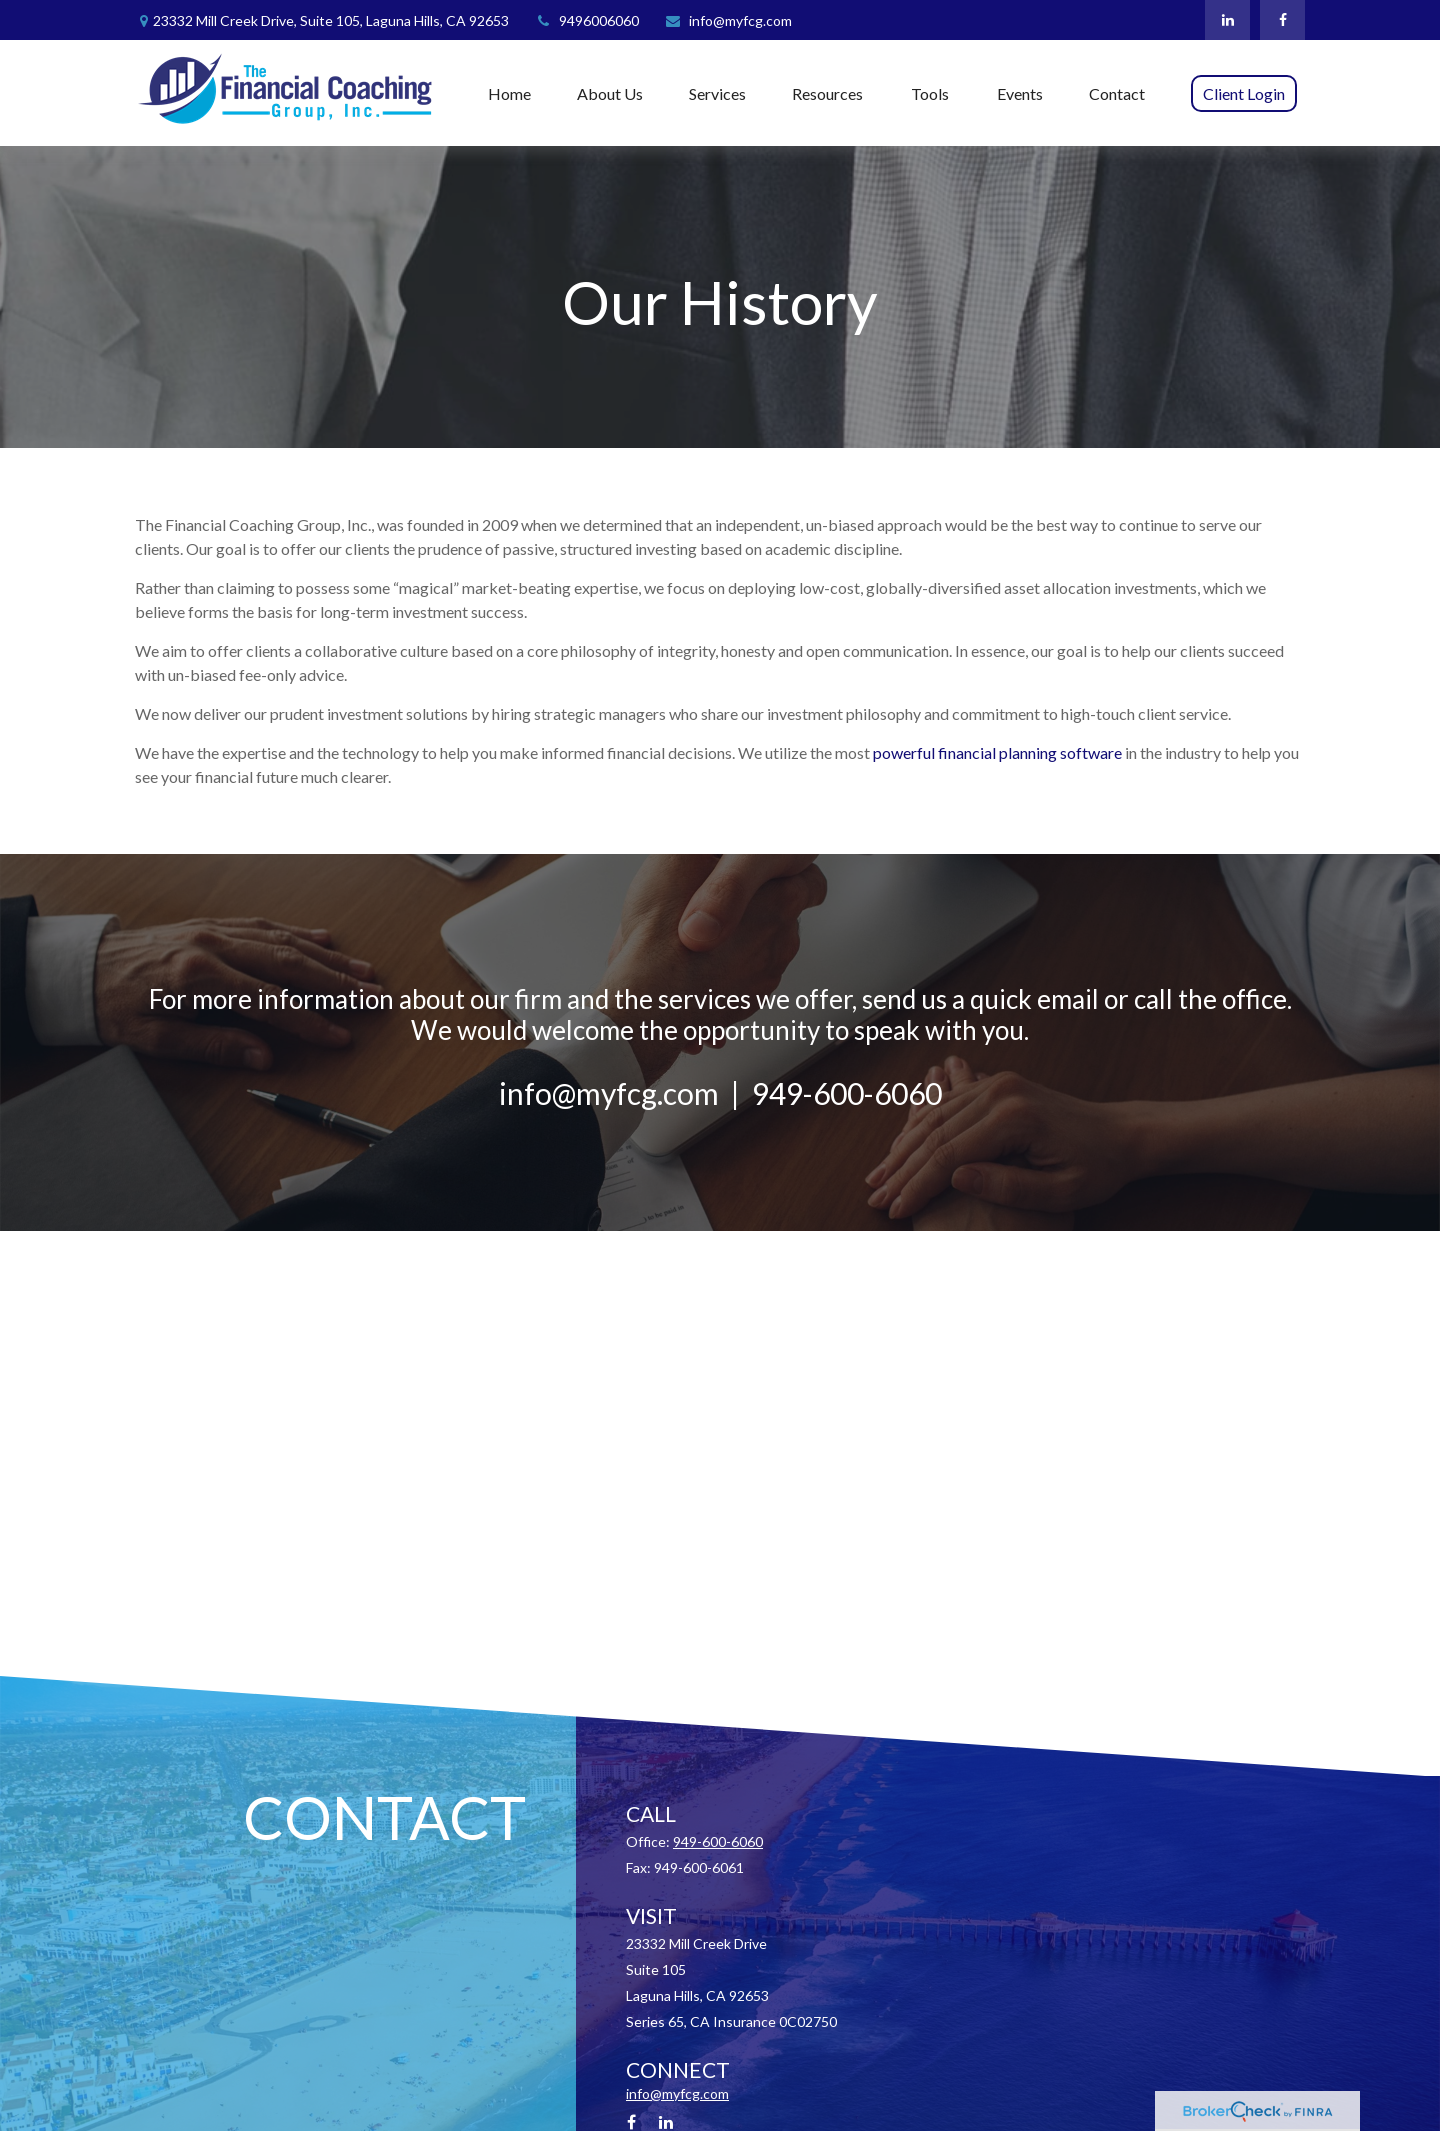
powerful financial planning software (999, 752)
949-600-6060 (718, 1841)
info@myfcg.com (728, 20)
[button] (509, 93)
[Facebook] (1282, 20)
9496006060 (586, 20)
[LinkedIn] (1227, 20)
